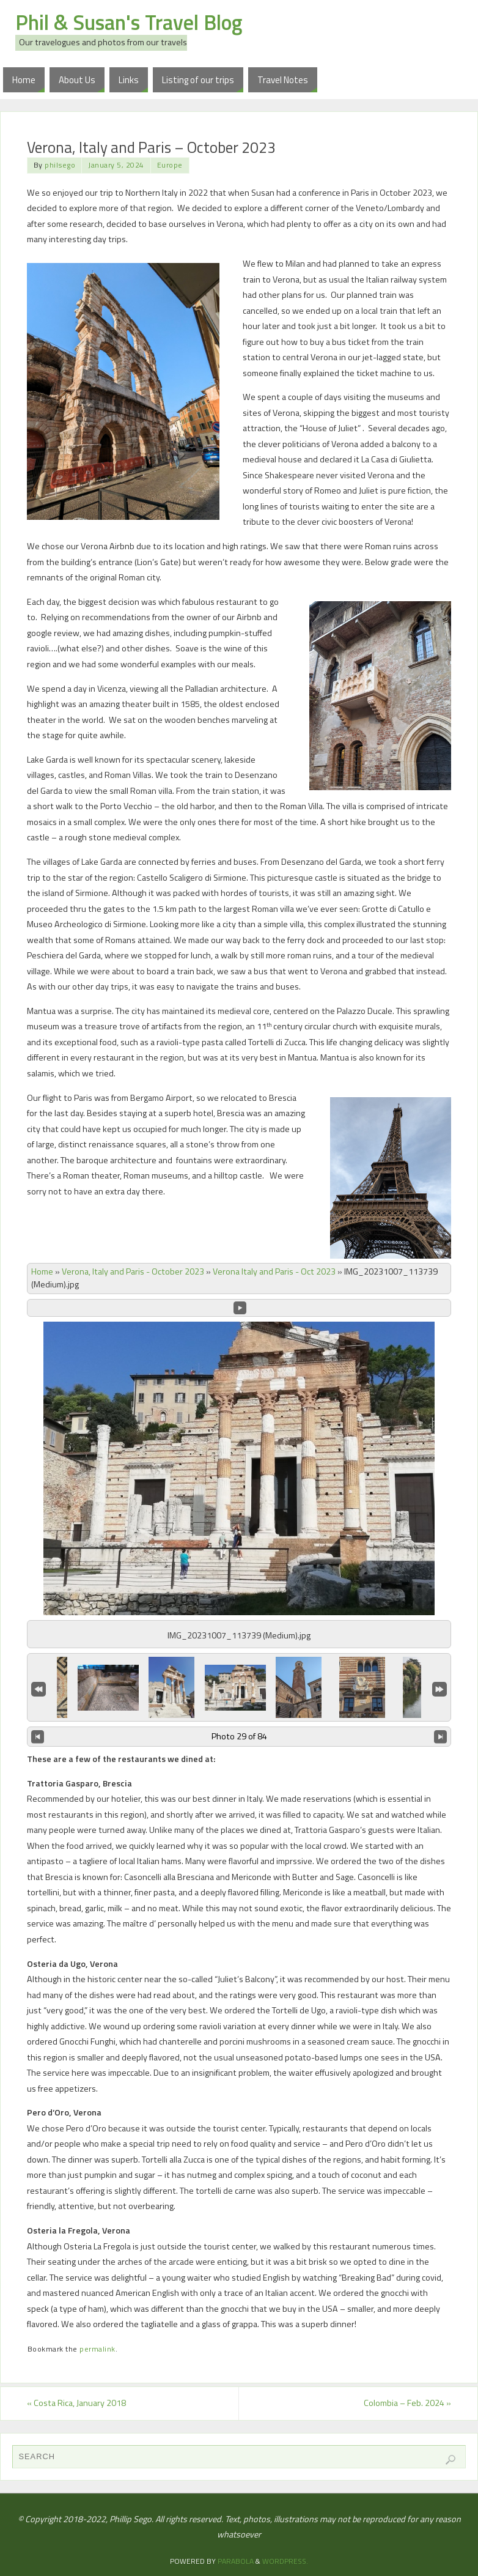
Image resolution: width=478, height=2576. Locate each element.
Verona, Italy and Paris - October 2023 (133, 1271)
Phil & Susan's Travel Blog (129, 22)
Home (42, 1271)
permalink (97, 2349)
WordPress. (285, 2561)
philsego (60, 165)
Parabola (236, 2561)
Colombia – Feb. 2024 (407, 2403)
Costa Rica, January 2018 (76, 2403)
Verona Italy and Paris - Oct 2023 (274, 1271)
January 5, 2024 (116, 165)
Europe (170, 165)
